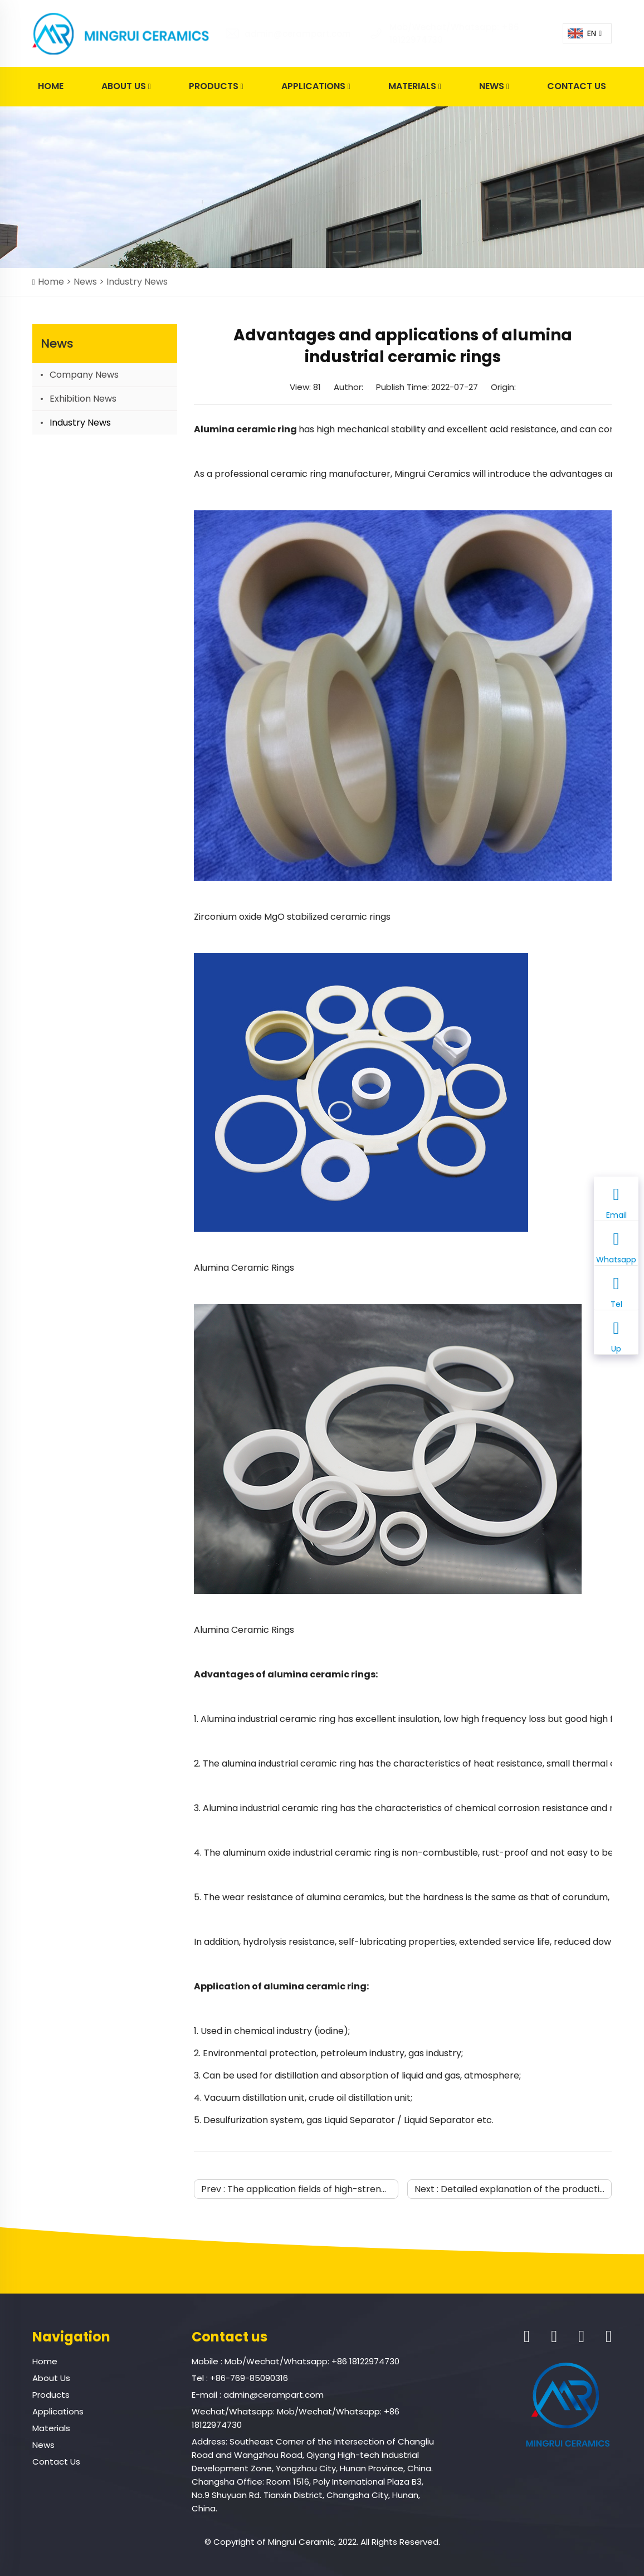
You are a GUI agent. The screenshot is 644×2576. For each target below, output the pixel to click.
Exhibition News (83, 398)
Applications (315, 86)
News (494, 86)
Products (216, 86)
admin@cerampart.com (281, 34)
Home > (56, 281)
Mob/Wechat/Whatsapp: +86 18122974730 (312, 2361)
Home (51, 86)
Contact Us (576, 86)
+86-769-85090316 (249, 2378)
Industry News (137, 281)
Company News (84, 374)
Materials (414, 86)
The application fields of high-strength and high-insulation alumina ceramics (394, 2189)
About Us (126, 86)
